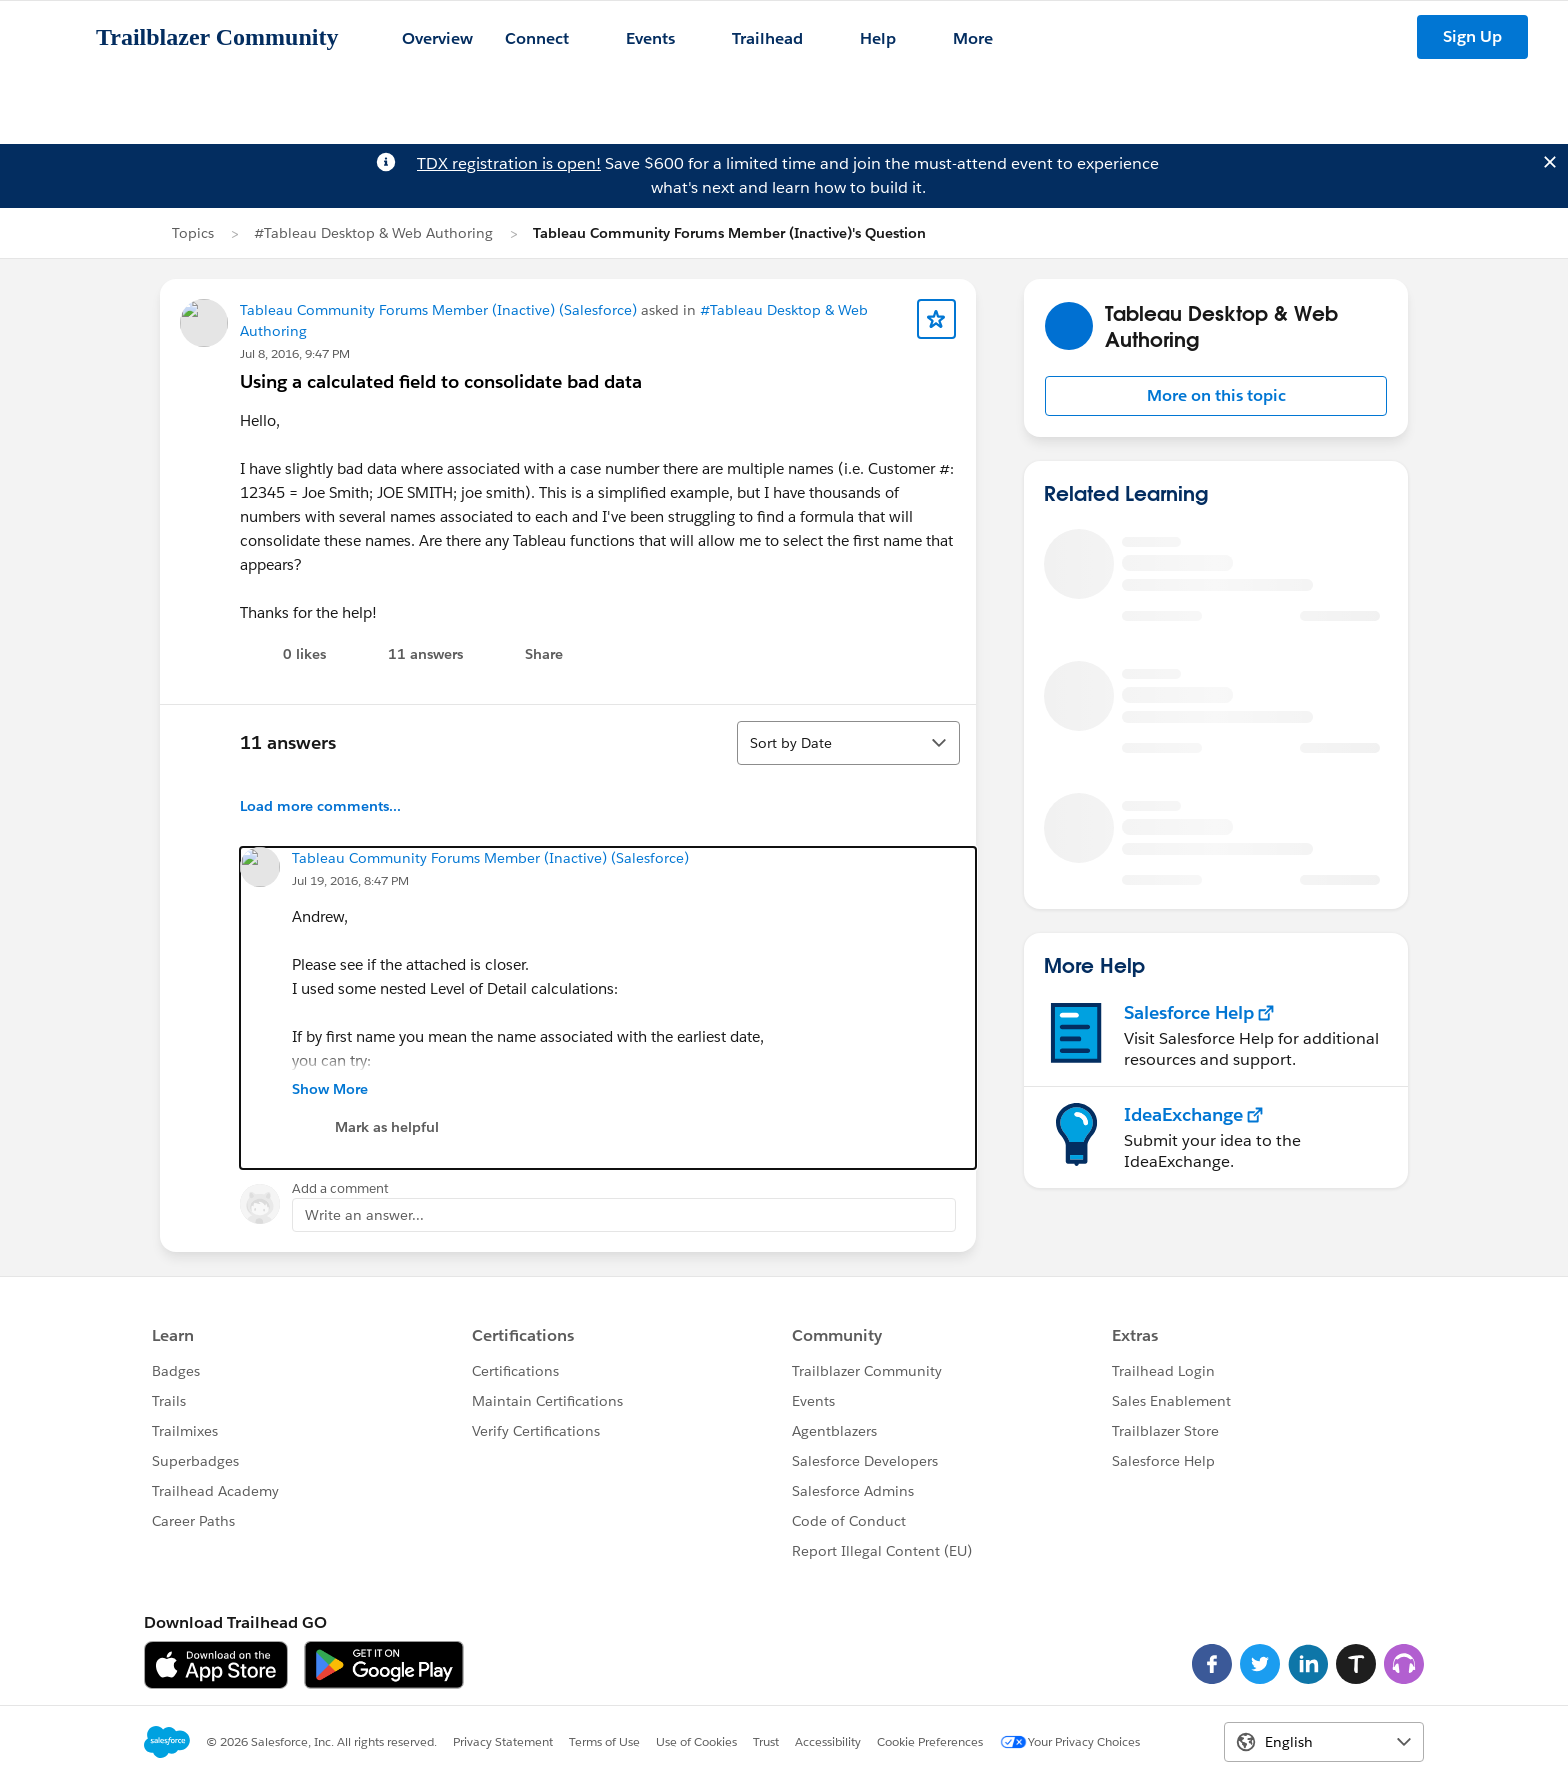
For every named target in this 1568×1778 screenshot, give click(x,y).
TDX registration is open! (509, 163)
